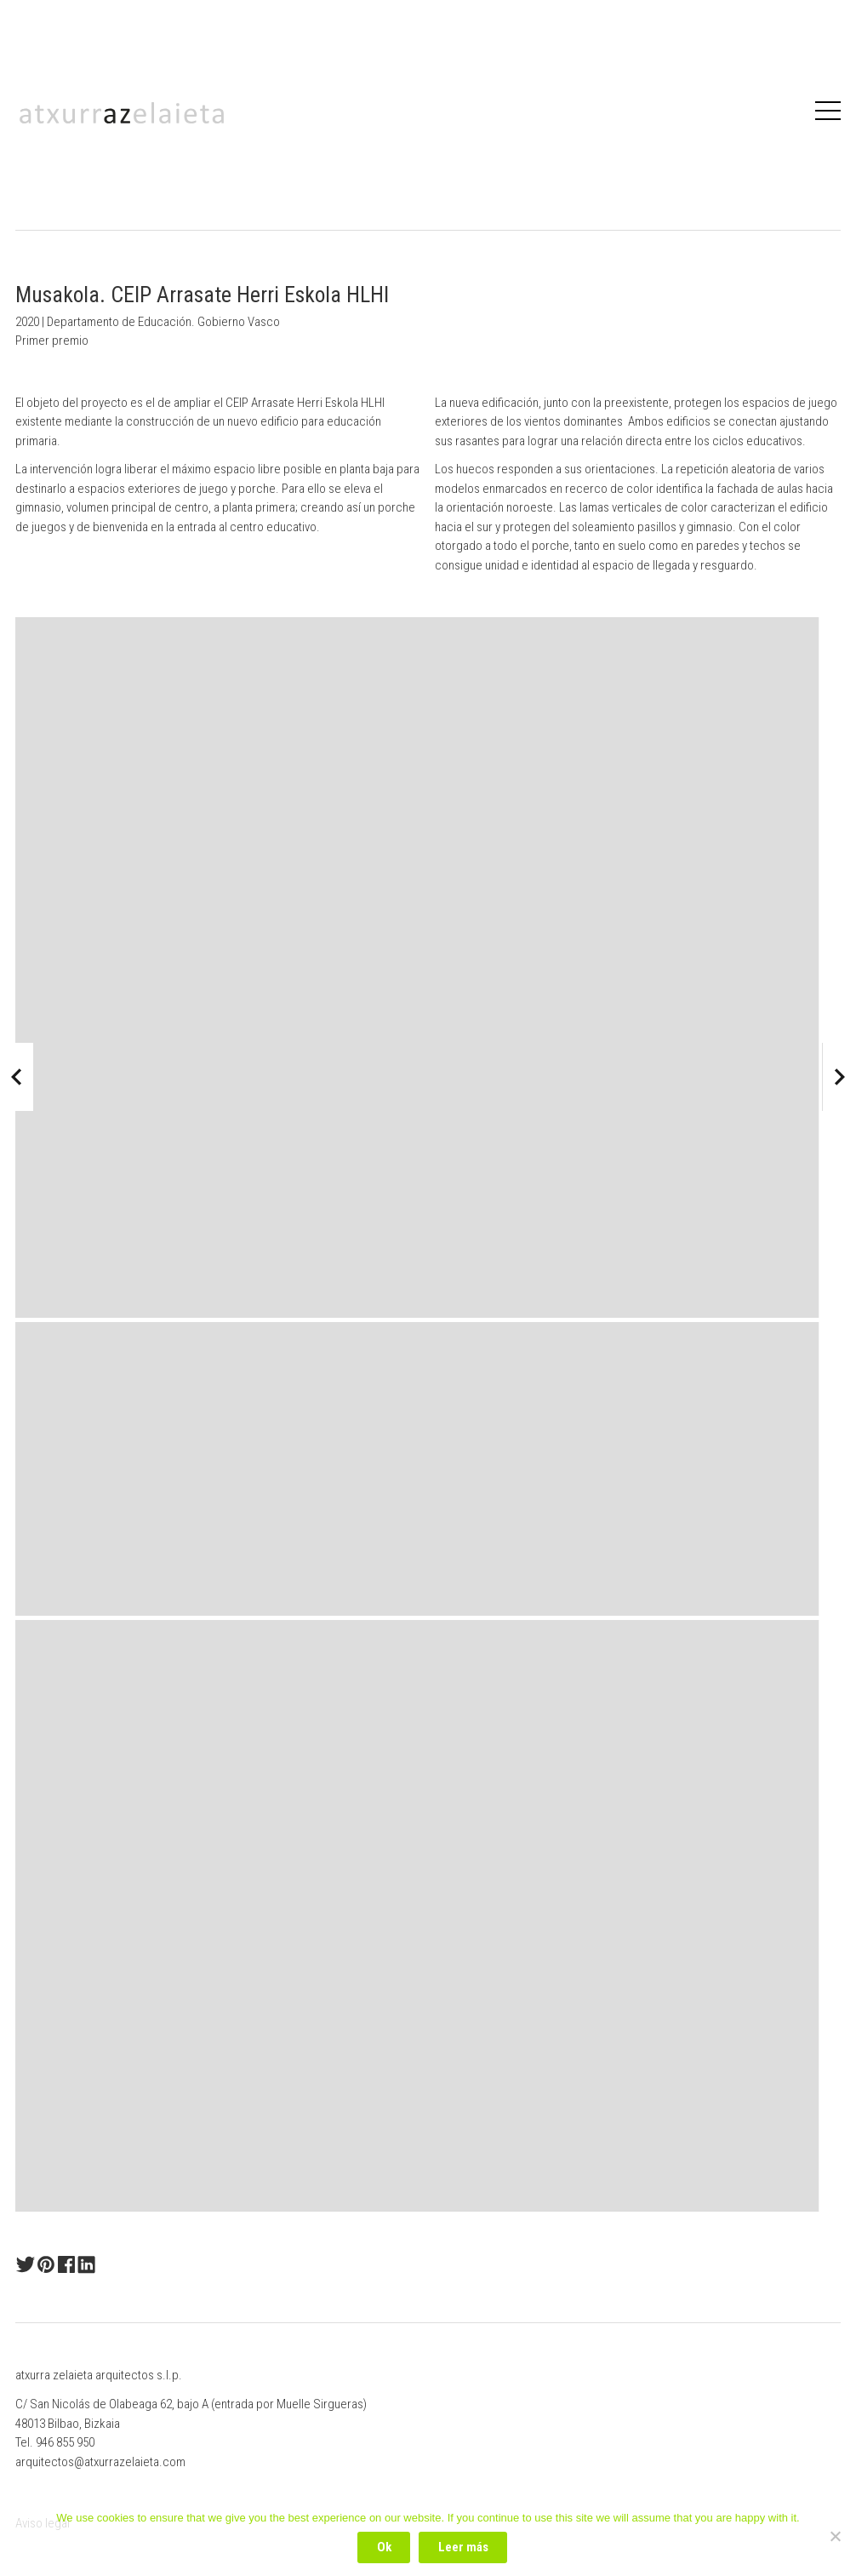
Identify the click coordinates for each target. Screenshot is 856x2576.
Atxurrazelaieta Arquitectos (121, 112)
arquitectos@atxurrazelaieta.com (100, 2462)
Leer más (463, 2547)
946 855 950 (65, 2442)
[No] (834, 2536)
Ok (384, 2547)
